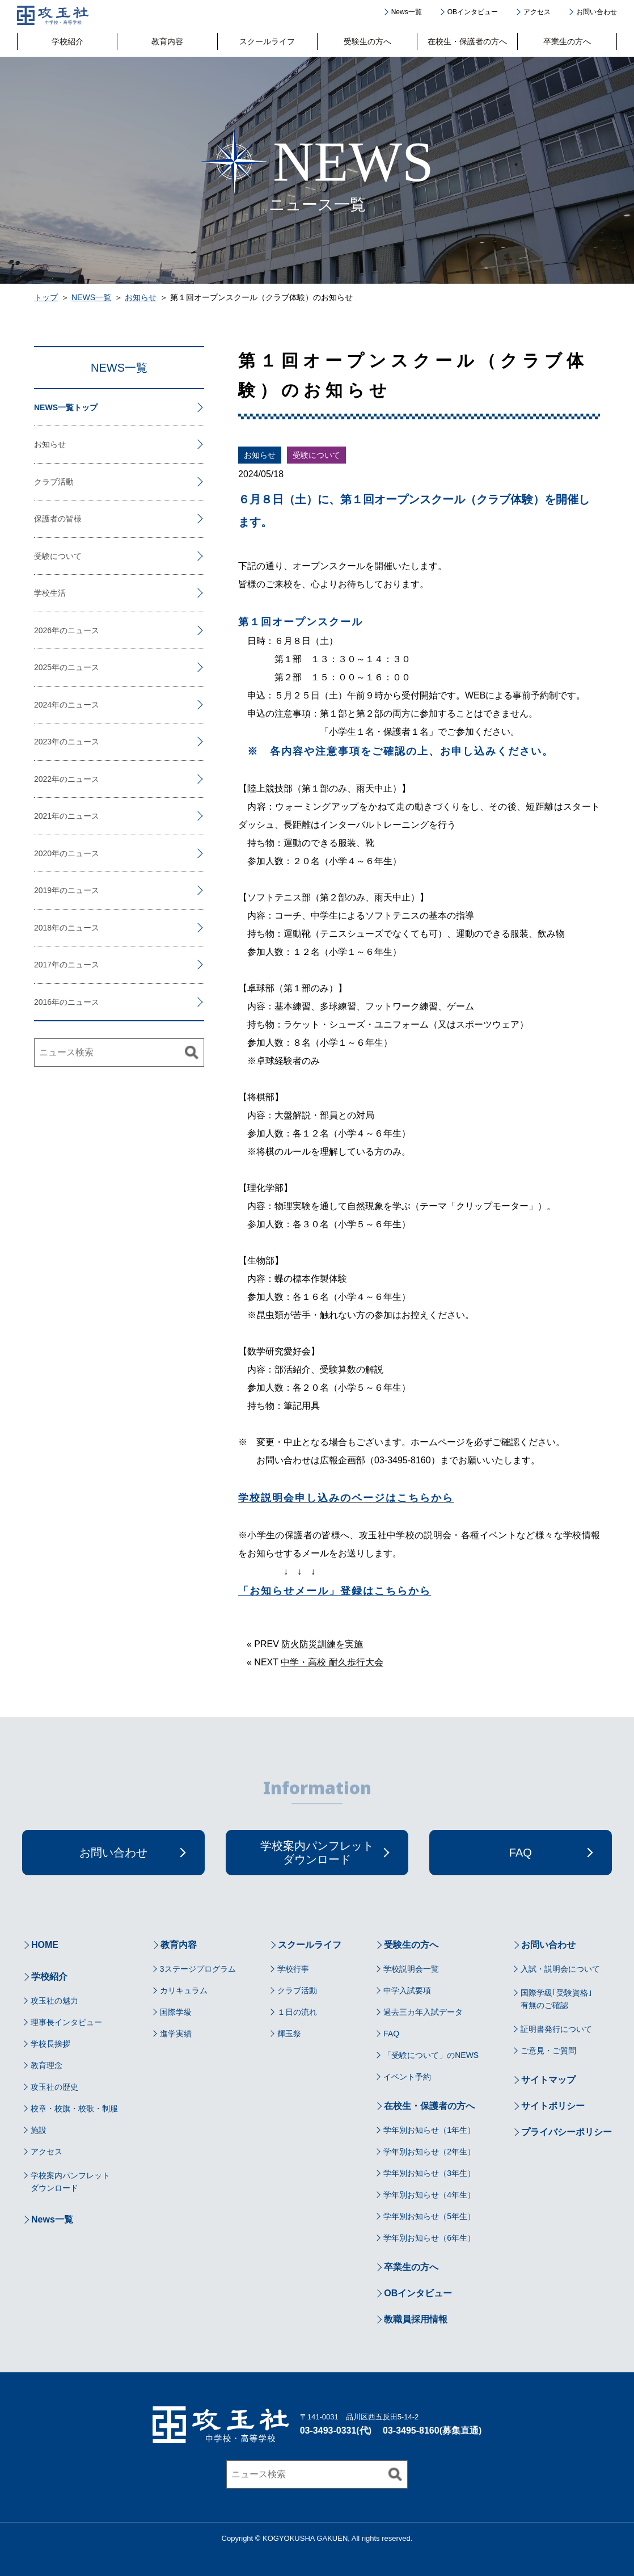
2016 (43, 1002)
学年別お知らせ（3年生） (429, 2173)
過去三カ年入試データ (423, 2012)
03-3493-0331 (328, 2430)
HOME (44, 1945)
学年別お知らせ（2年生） (429, 2151)
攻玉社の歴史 (54, 2086)
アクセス (537, 12)
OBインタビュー (472, 12)
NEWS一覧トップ (66, 407)
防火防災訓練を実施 (322, 1644)
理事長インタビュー (66, 2022)
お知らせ (141, 297)
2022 (43, 779)
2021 (43, 815)
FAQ (391, 2033)
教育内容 (167, 41)
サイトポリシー (553, 2106)
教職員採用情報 (415, 2319)
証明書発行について (556, 2029)
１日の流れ (297, 2012)
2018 (43, 927)
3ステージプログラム (198, 1968)
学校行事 (293, 1968)
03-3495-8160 (411, 2430)
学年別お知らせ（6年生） (429, 2237)
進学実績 (176, 2033)
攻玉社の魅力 (54, 2000)
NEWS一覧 (91, 297)
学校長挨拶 (50, 2043)
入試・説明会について (560, 1968)
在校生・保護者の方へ (467, 41)
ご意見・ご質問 (548, 2050)
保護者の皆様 (58, 518)
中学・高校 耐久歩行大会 (332, 1662)
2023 (43, 741)
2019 (43, 890)
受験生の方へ (367, 41)
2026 (43, 630)
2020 (43, 853)
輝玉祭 (289, 2033)
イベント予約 (407, 2076)
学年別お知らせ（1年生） (429, 2130)
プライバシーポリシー (566, 2132)
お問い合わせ (596, 12)
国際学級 (176, 2012)
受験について (316, 455)
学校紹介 (67, 41)
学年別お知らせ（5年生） (429, 2216)
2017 (43, 964)
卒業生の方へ (567, 41)
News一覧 (406, 12)
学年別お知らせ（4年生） (429, 2194)
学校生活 (50, 592)
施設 (39, 2130)
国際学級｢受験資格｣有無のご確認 (556, 1999)
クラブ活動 (54, 481)
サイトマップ (548, 2080)
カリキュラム (184, 1990)
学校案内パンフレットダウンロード (70, 2181)
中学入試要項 (407, 1990)
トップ (46, 297)
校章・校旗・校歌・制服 (74, 2108)
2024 (43, 704)
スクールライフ (267, 41)
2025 (43, 667)
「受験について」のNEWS (431, 2055)
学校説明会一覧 (411, 1968)
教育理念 (46, 2065)
